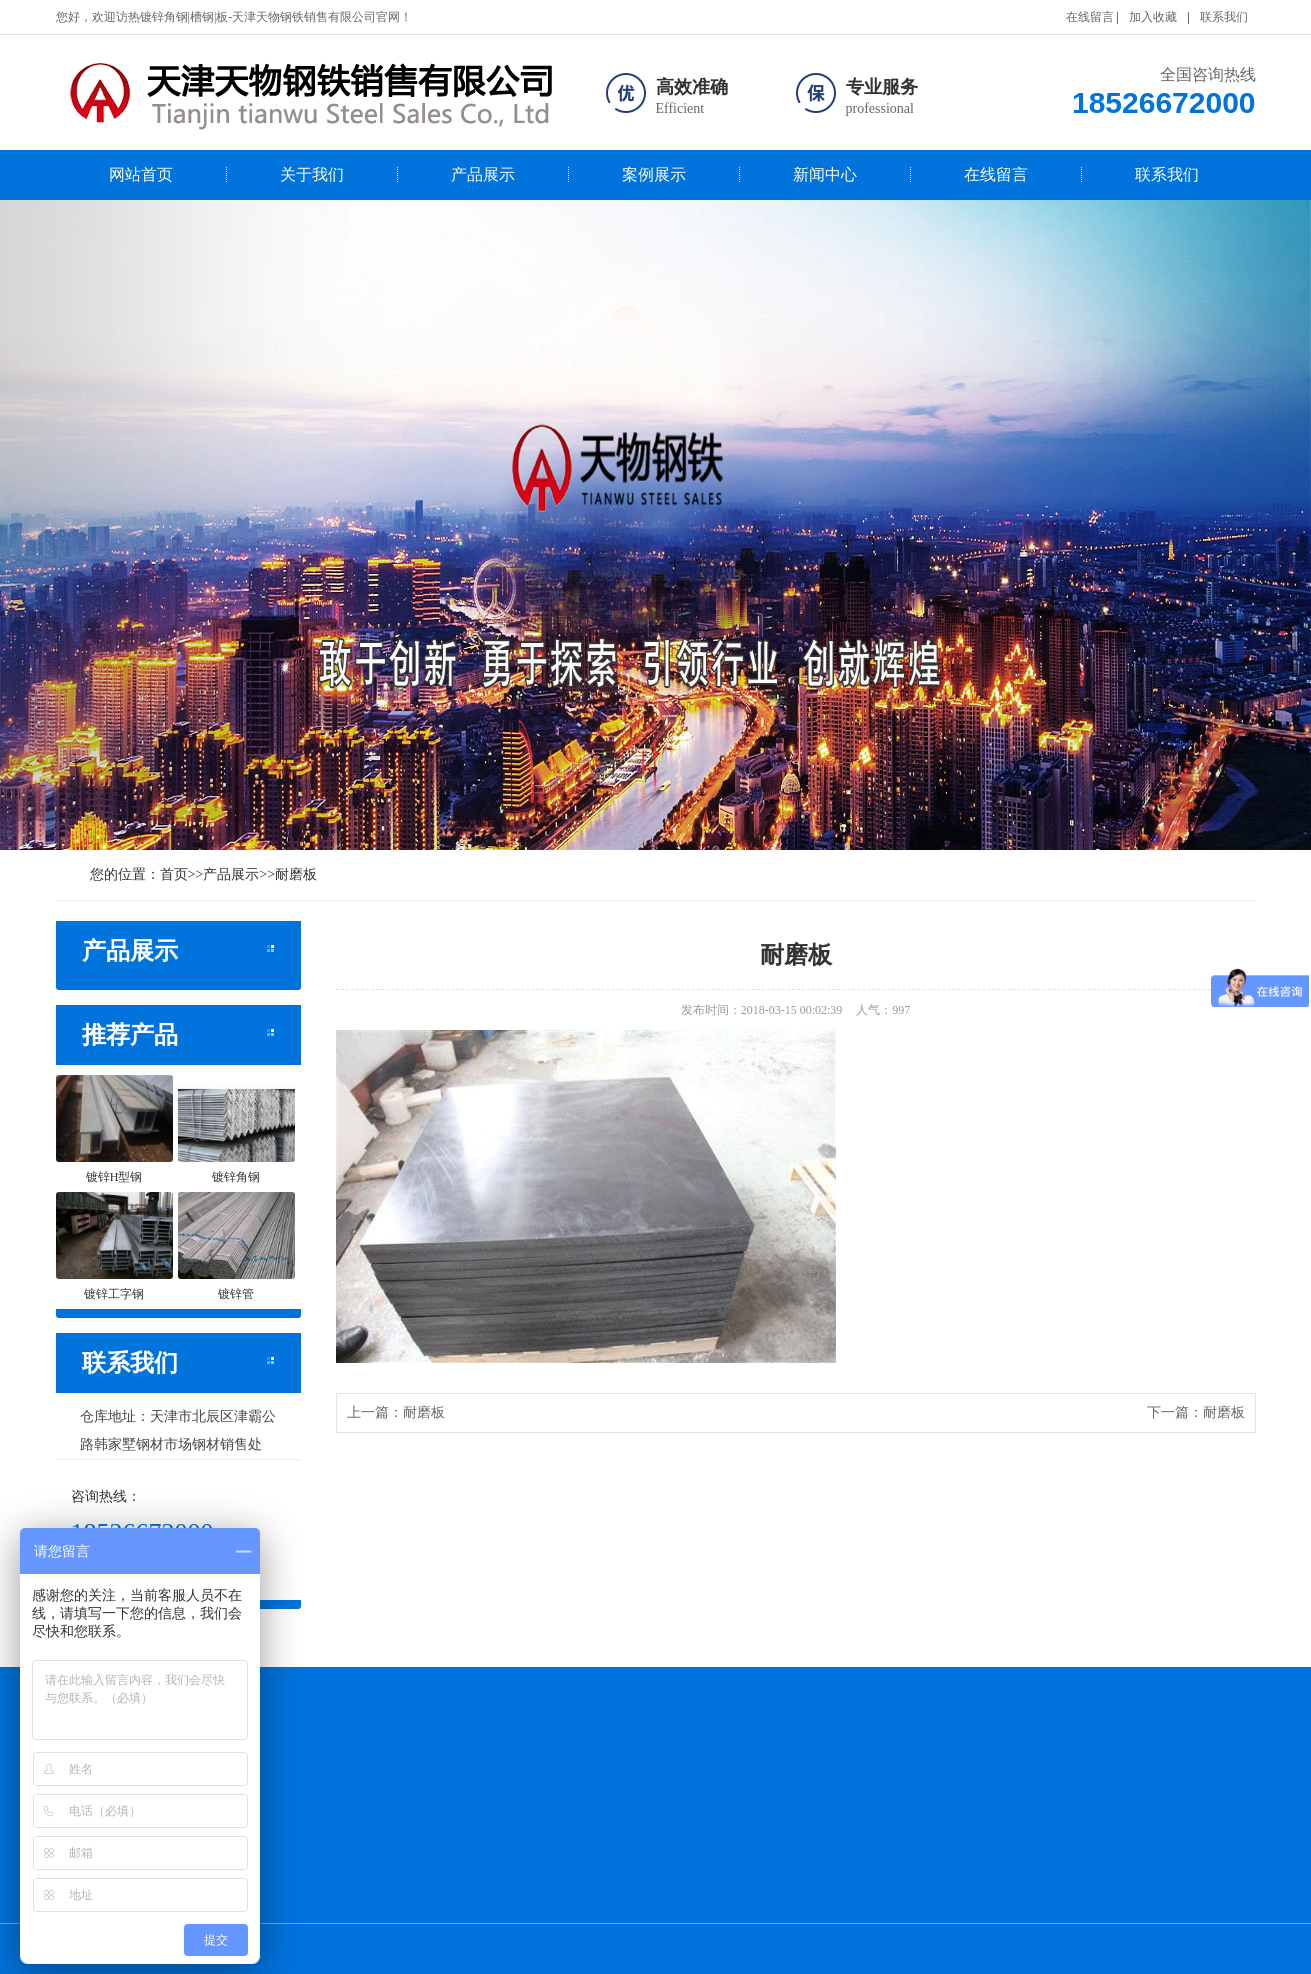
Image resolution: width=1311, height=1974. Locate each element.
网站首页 (141, 174)
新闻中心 (825, 174)
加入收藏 (1153, 17)
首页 (174, 874)
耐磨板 (296, 874)
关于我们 (312, 174)
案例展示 (654, 174)
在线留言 (1090, 17)
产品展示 (483, 174)
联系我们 (1224, 17)
